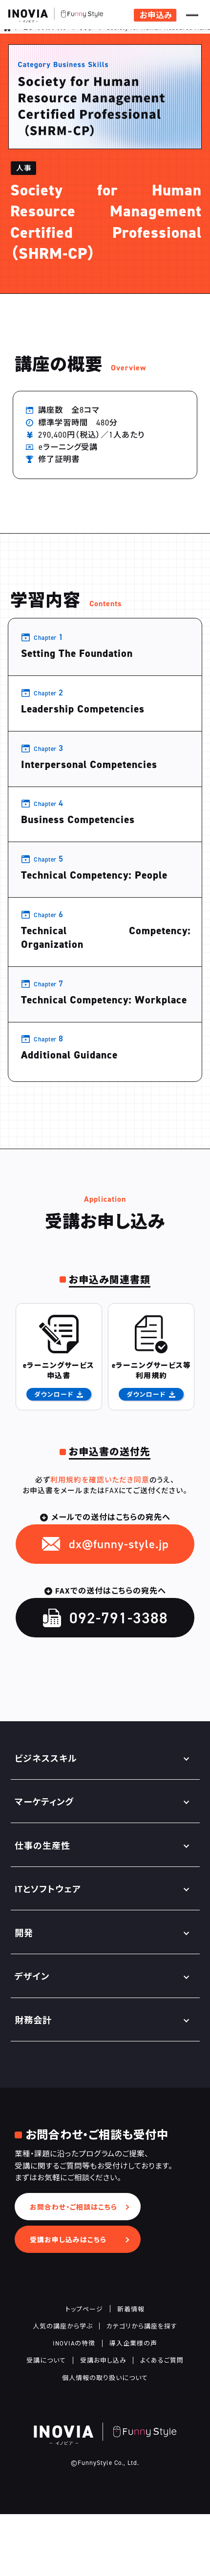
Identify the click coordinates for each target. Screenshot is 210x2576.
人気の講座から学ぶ (63, 2387)
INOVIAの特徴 (74, 2405)
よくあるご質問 (162, 2422)
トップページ (84, 2370)
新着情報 (131, 2370)
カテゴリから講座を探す (141, 2387)
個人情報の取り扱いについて (105, 2439)
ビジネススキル (44, 36)
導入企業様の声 (133, 2405)
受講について (46, 2422)
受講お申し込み (103, 2422)
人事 (87, 36)
